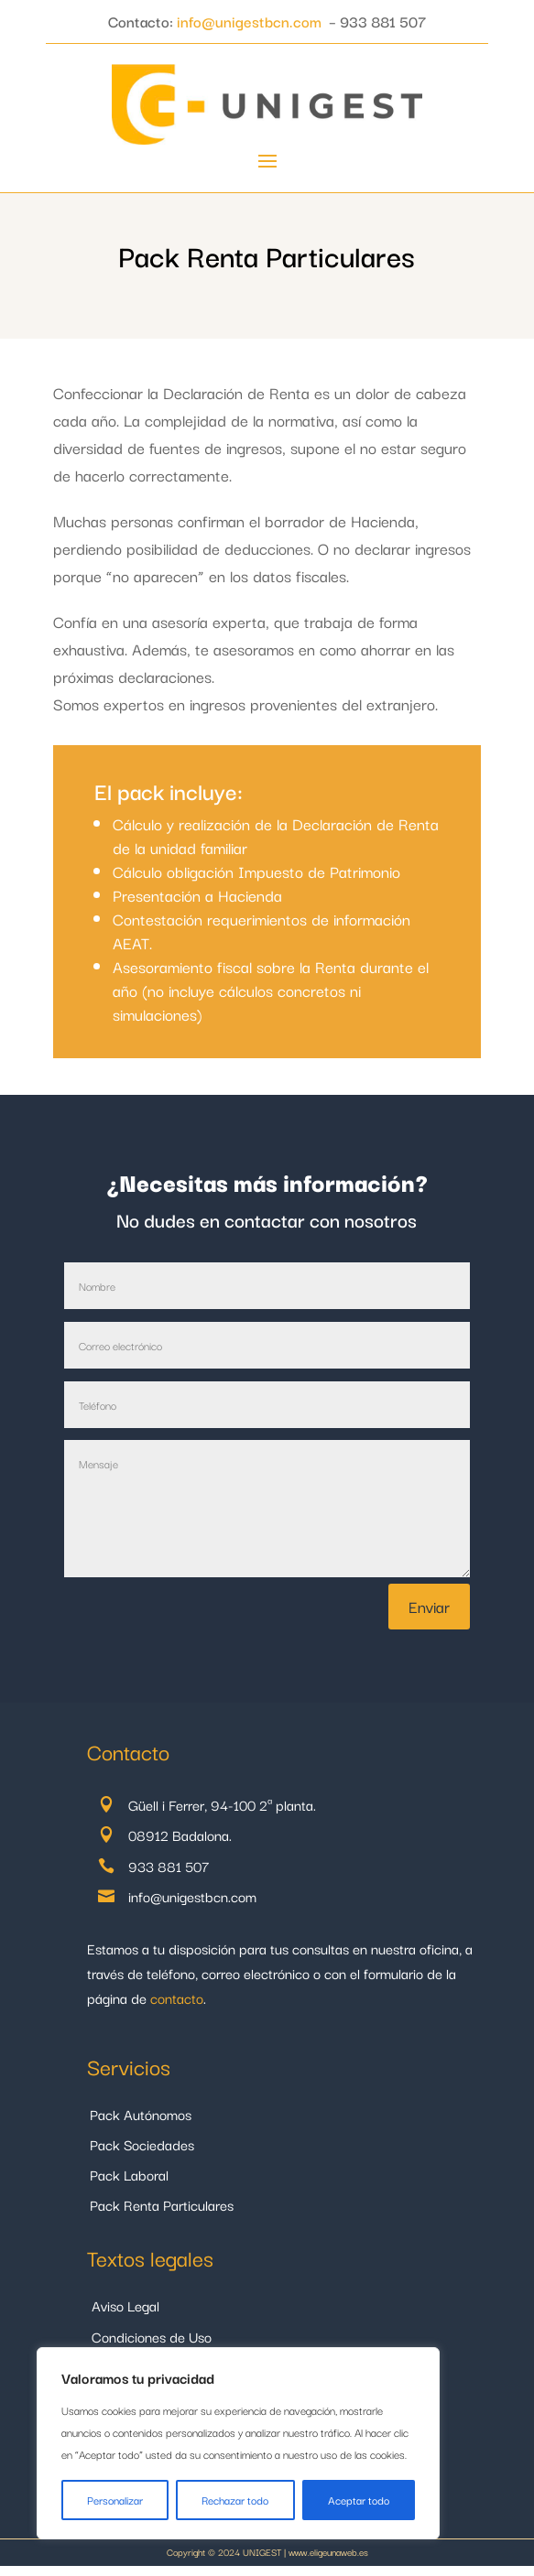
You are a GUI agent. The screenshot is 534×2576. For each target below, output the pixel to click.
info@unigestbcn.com (249, 21)
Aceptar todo (358, 2499)
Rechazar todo (235, 2499)
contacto (176, 1997)
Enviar (429, 1606)
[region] (238, 2443)
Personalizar (115, 2499)
